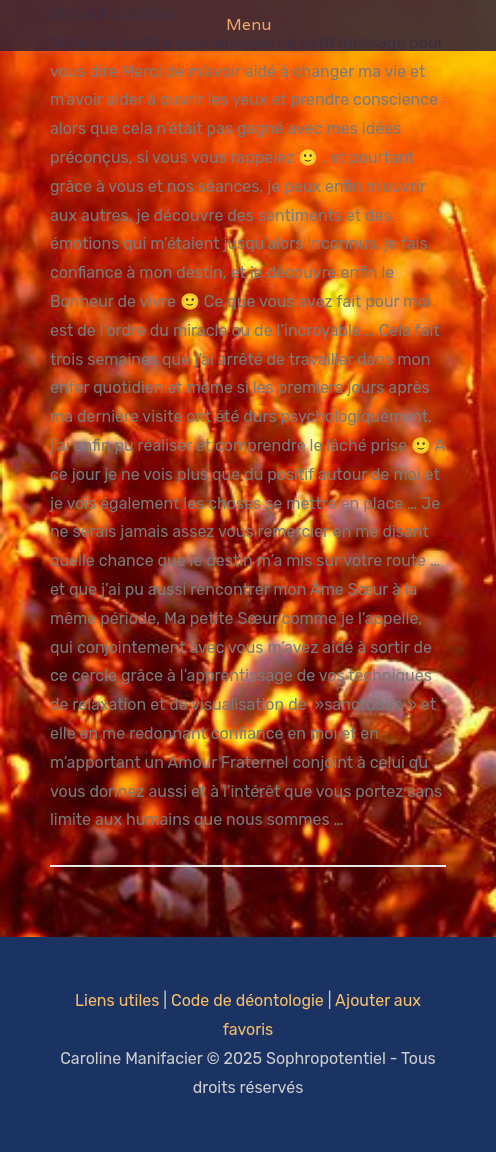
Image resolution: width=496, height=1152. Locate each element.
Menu (248, 24)
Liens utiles (117, 1000)
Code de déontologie (247, 1000)
